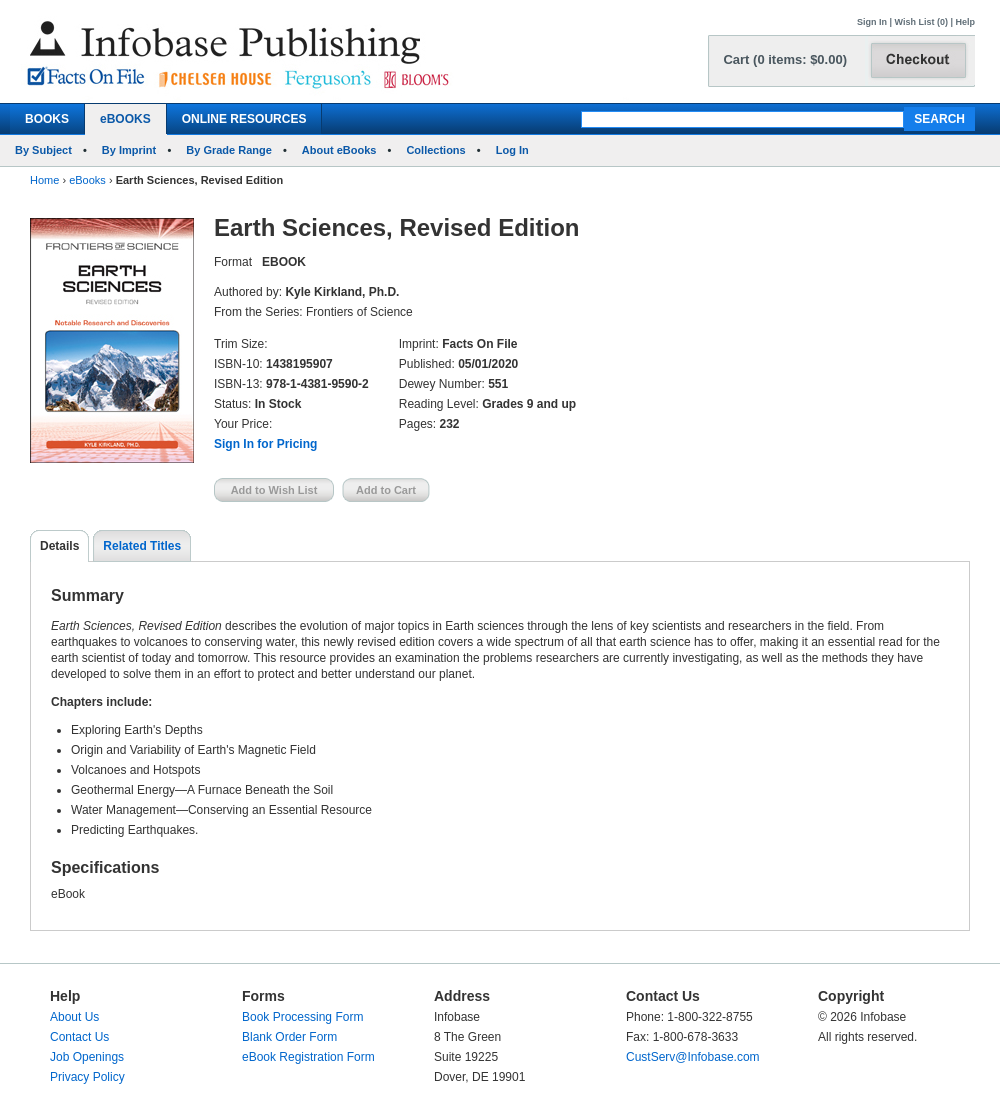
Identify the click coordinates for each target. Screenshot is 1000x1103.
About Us (74, 1017)
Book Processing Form (302, 1017)
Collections (435, 150)
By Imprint (129, 150)
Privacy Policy (87, 1077)
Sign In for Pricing (265, 444)
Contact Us (79, 1037)
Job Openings (87, 1057)
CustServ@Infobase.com (693, 1057)
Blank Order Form (289, 1037)
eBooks (87, 180)
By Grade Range (229, 150)
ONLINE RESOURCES (244, 119)
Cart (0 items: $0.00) (785, 59)
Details (59, 546)
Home (44, 180)
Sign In (872, 22)
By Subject (43, 150)
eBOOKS (125, 119)
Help (965, 22)
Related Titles (142, 546)
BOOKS (47, 119)
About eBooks (339, 150)
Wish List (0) (921, 22)
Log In (512, 150)
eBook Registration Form (308, 1057)
